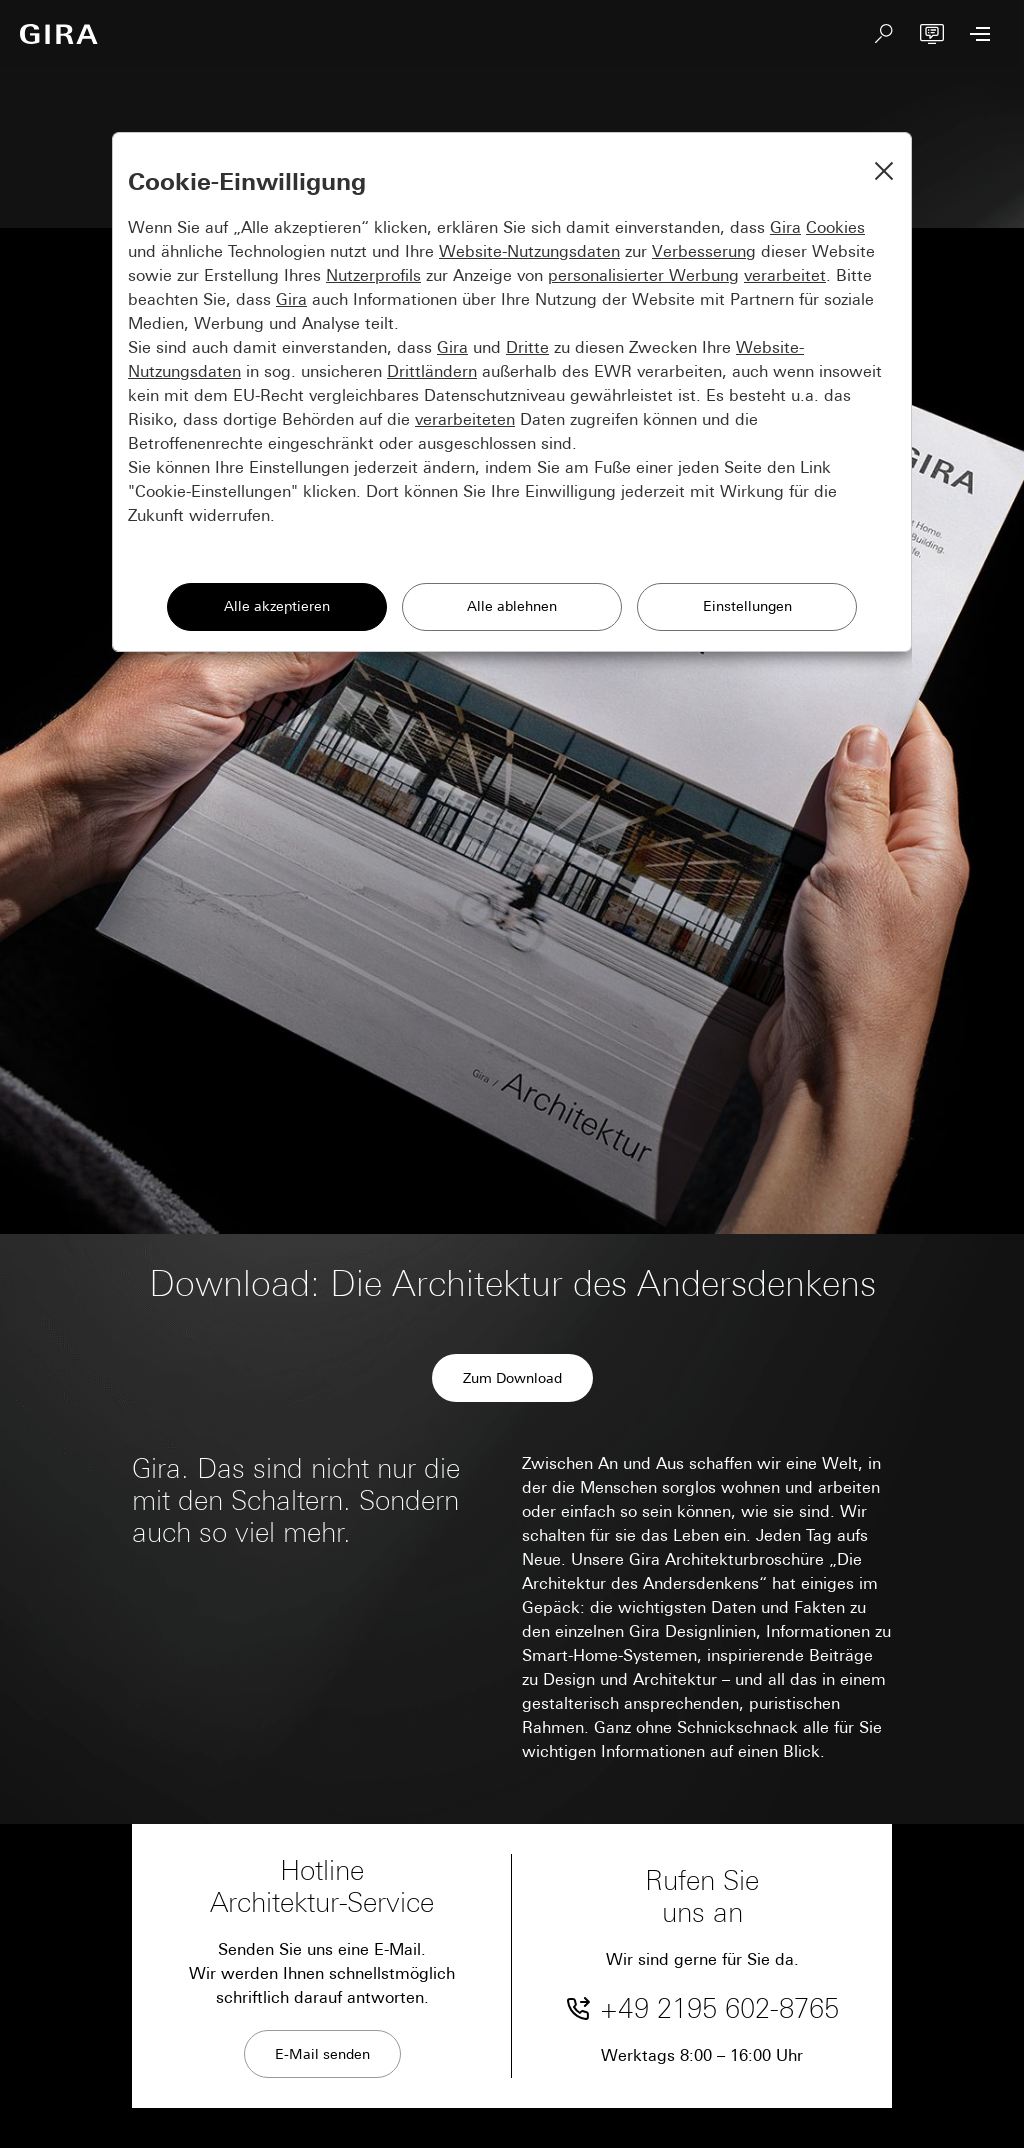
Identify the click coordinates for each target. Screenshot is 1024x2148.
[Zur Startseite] (59, 34)
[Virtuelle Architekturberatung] (932, 34)
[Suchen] (884, 34)
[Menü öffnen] (980, 34)
